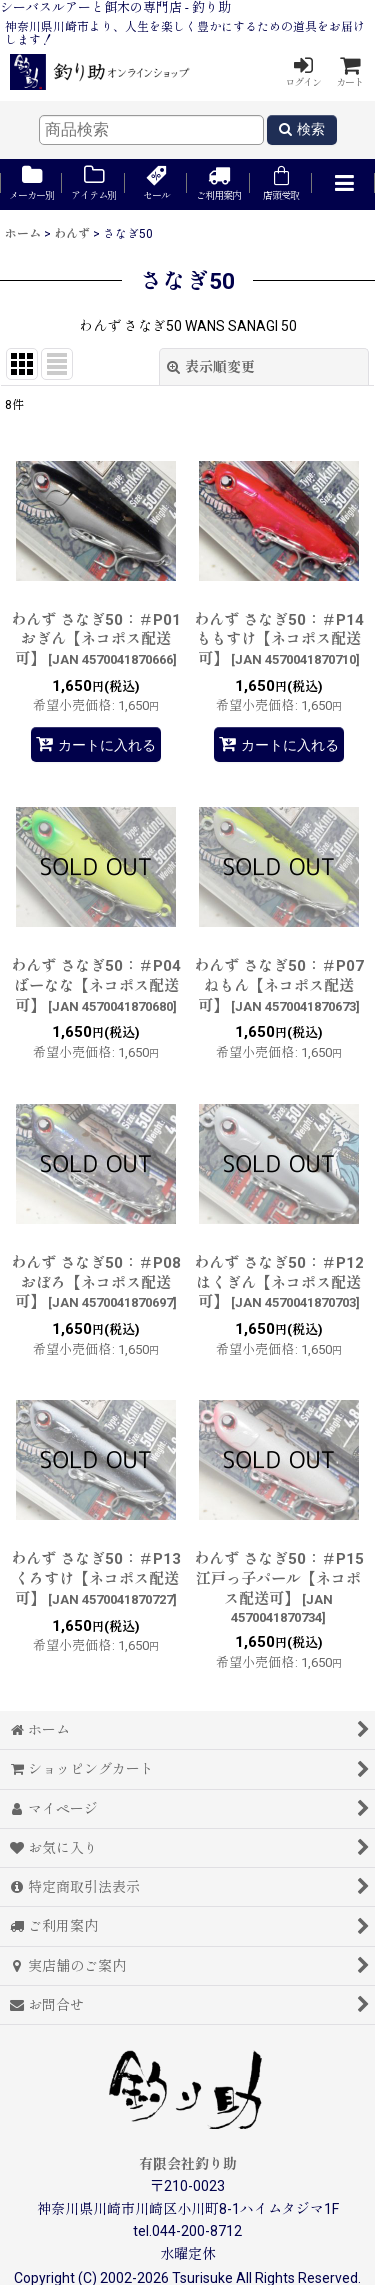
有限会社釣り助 (188, 2164)
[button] (343, 184)
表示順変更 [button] (211, 367)
